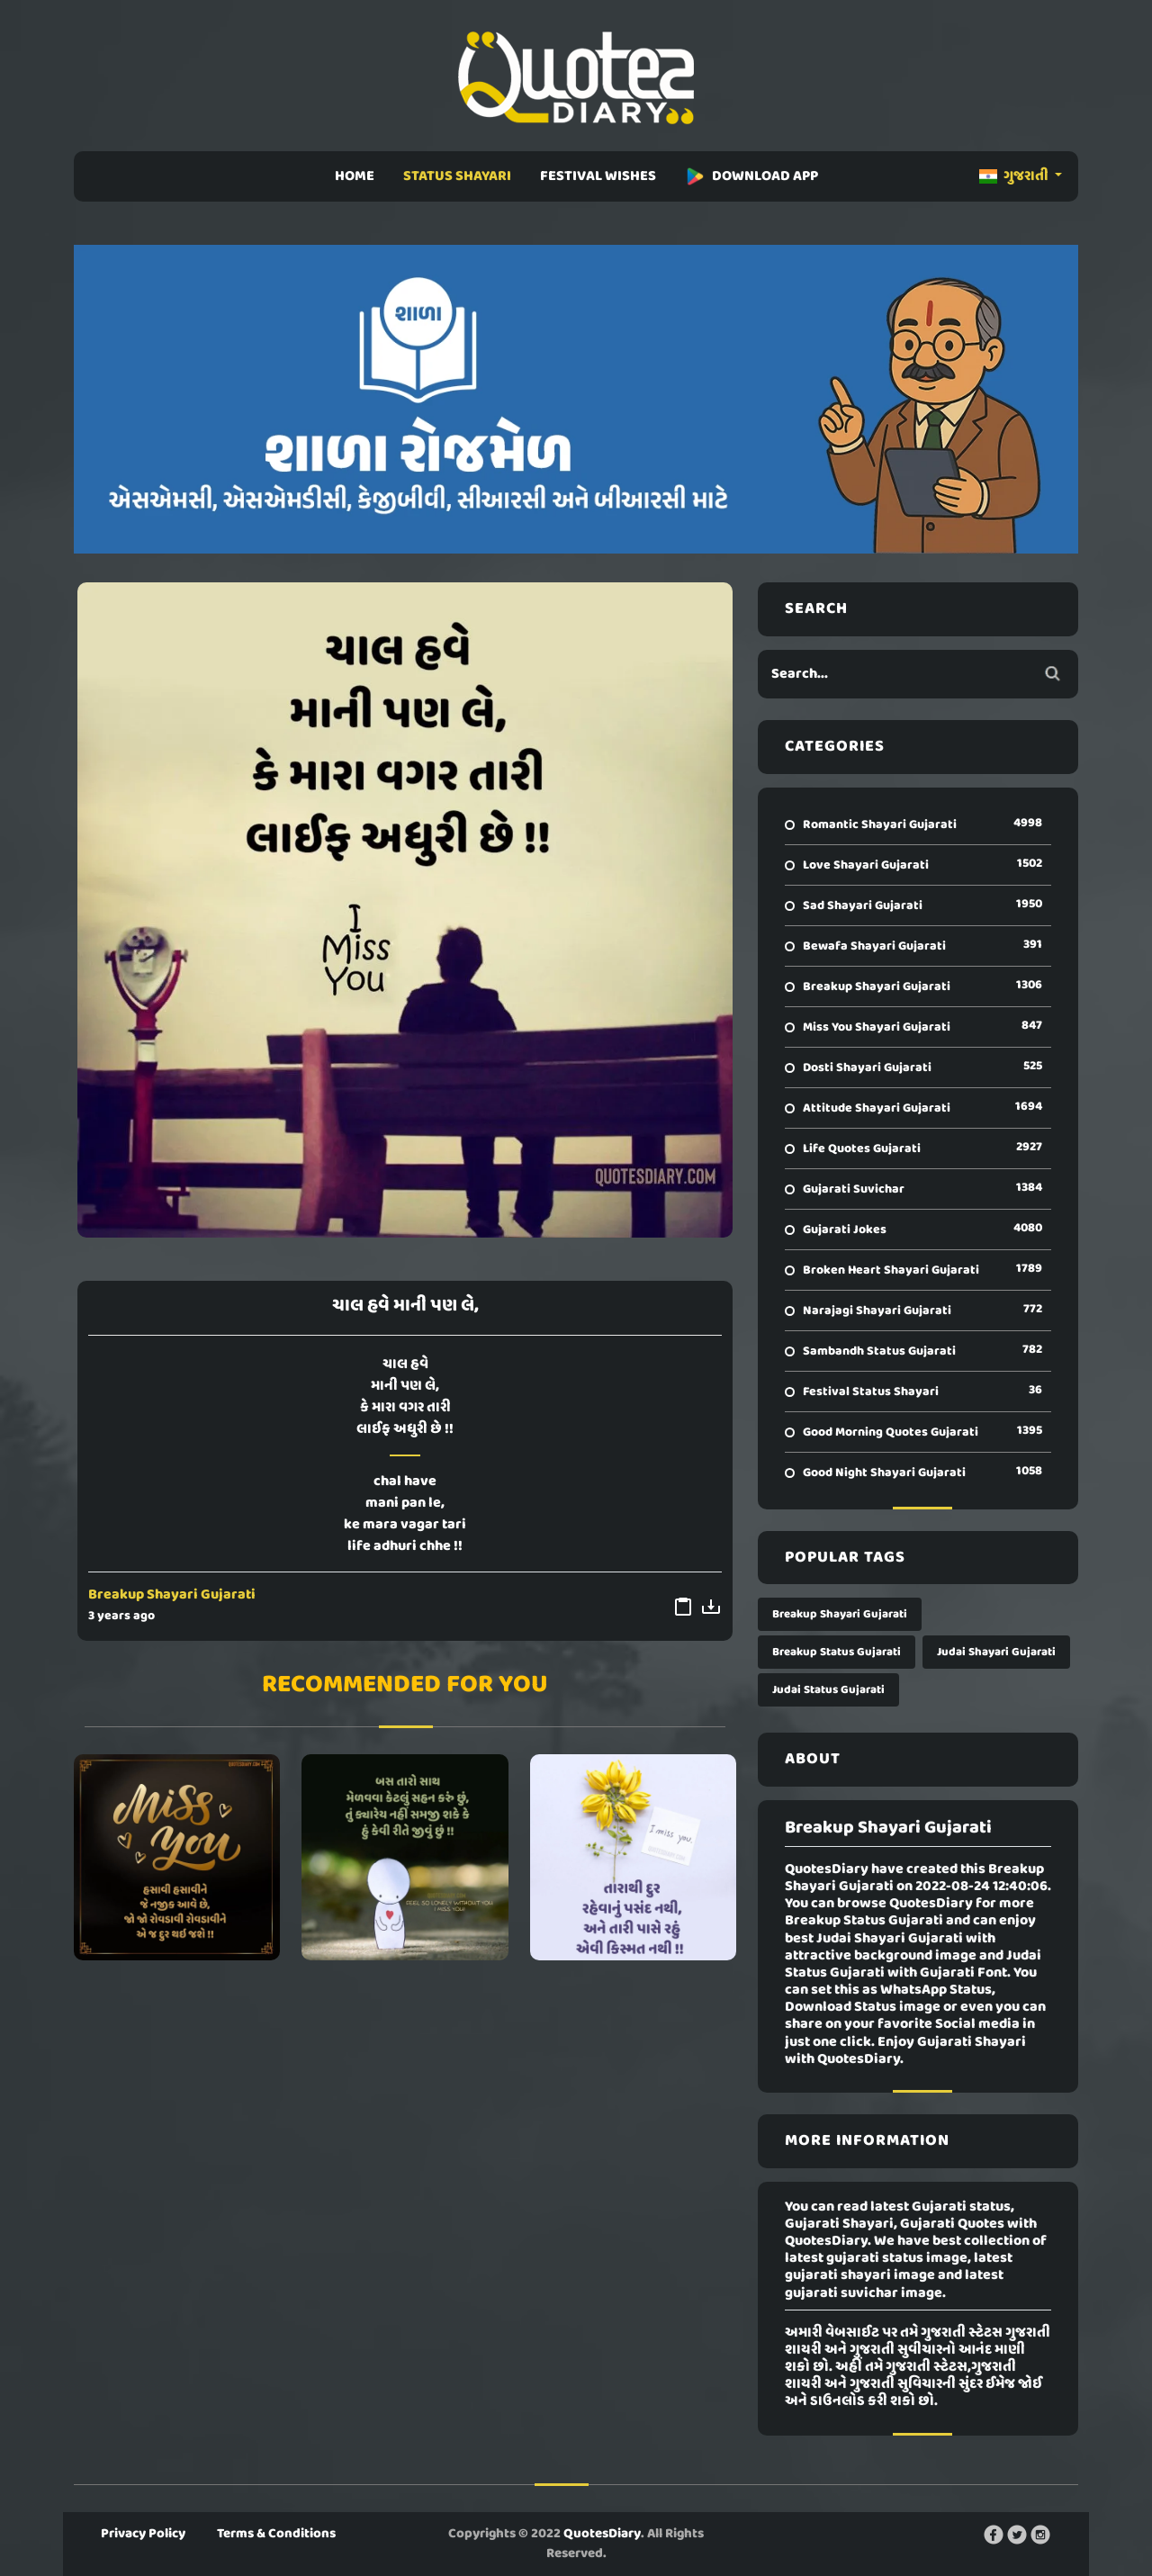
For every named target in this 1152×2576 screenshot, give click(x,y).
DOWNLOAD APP (751, 176)
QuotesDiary (602, 2533)
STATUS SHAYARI (457, 176)
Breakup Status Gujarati (836, 1652)
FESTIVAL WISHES (598, 176)
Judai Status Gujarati (828, 1689)
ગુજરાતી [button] (1015, 176)
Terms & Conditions (276, 2533)
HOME (354, 176)
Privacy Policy (143, 2533)
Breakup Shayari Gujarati (172, 1595)
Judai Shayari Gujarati (996, 1652)
